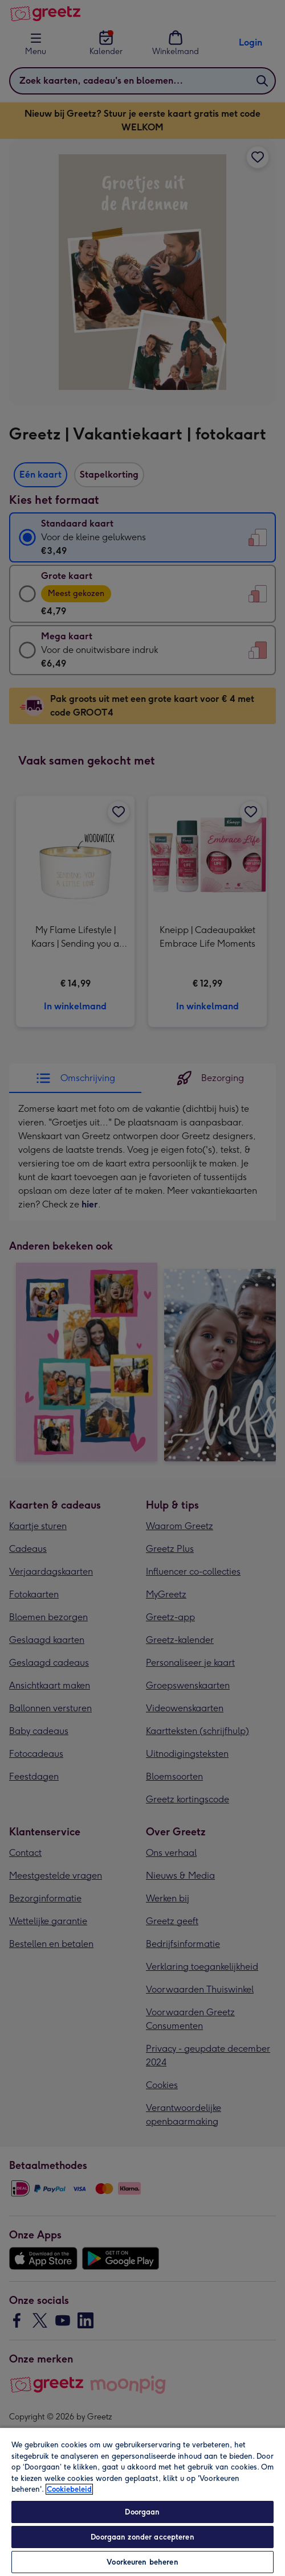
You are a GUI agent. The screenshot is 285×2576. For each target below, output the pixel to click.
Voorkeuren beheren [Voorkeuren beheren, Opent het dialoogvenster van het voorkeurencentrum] (142, 2562)
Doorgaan (142, 2512)
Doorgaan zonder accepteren (142, 2537)
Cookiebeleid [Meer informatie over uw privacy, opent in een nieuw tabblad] (69, 2489)
